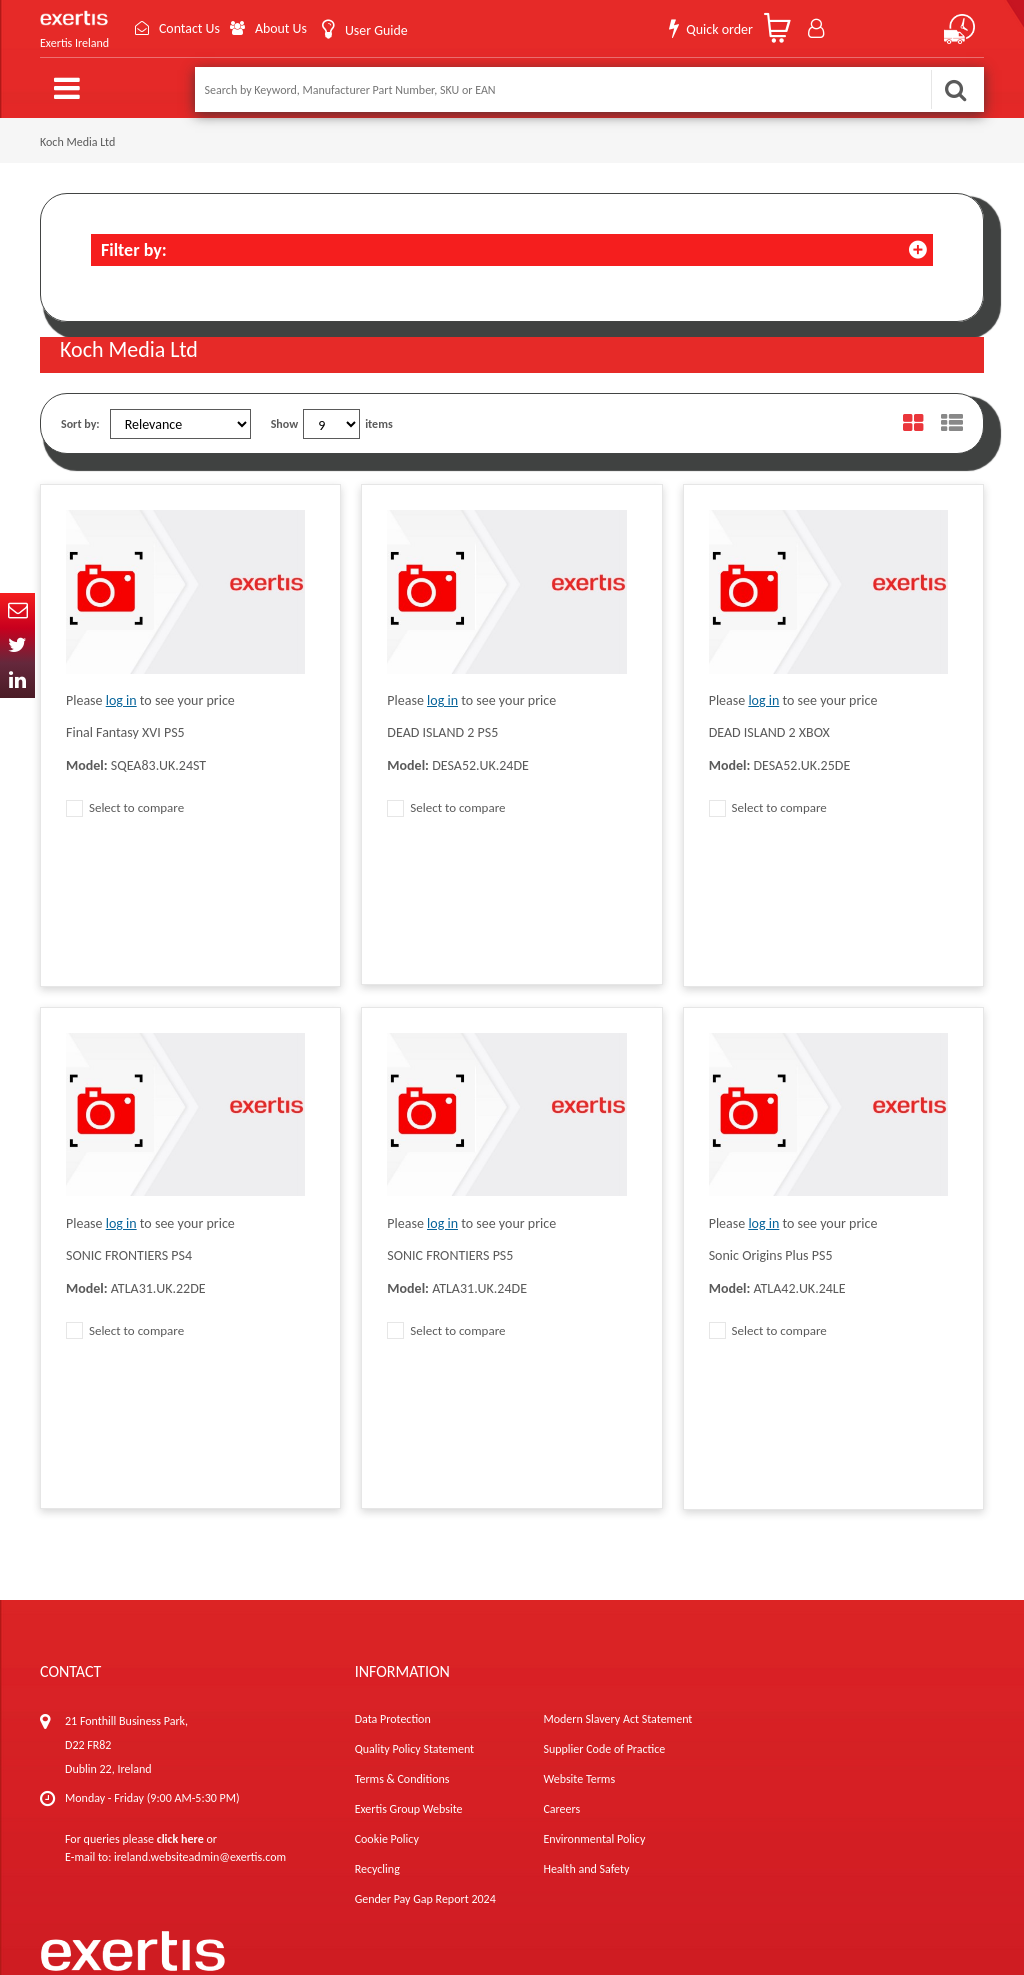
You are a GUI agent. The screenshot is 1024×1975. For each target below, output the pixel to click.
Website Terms (579, 1507)
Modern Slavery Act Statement (617, 1447)
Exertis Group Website (409, 1537)
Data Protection (393, 1447)
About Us (280, 28)
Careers (561, 1537)
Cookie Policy (387, 1567)
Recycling (377, 1597)
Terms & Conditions (402, 1507)
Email (17, 610)
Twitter (17, 645)
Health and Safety (586, 1597)
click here (180, 1567)
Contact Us (188, 28)
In (17, 680)
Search (955, 89)
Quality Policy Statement (414, 1477)
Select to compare (125, 807)
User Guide (375, 30)
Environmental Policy (594, 1567)
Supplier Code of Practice (604, 1477)
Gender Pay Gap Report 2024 (425, 1627)
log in (121, 700)
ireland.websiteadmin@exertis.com (200, 1585)
